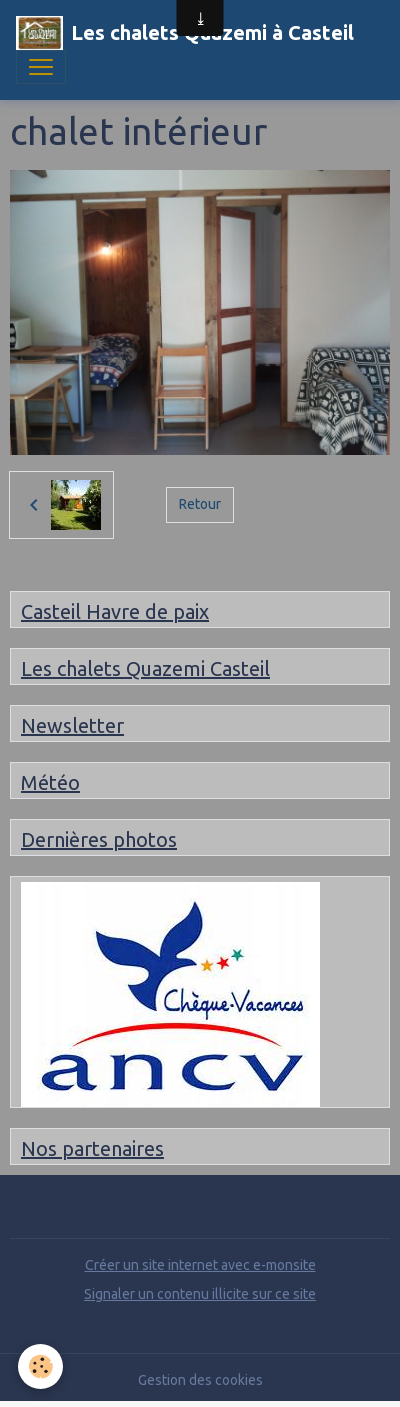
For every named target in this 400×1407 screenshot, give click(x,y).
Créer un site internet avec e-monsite (200, 1265)
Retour (200, 504)
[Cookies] (40, 1366)
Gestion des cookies (200, 1380)
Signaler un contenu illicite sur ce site (200, 1294)
